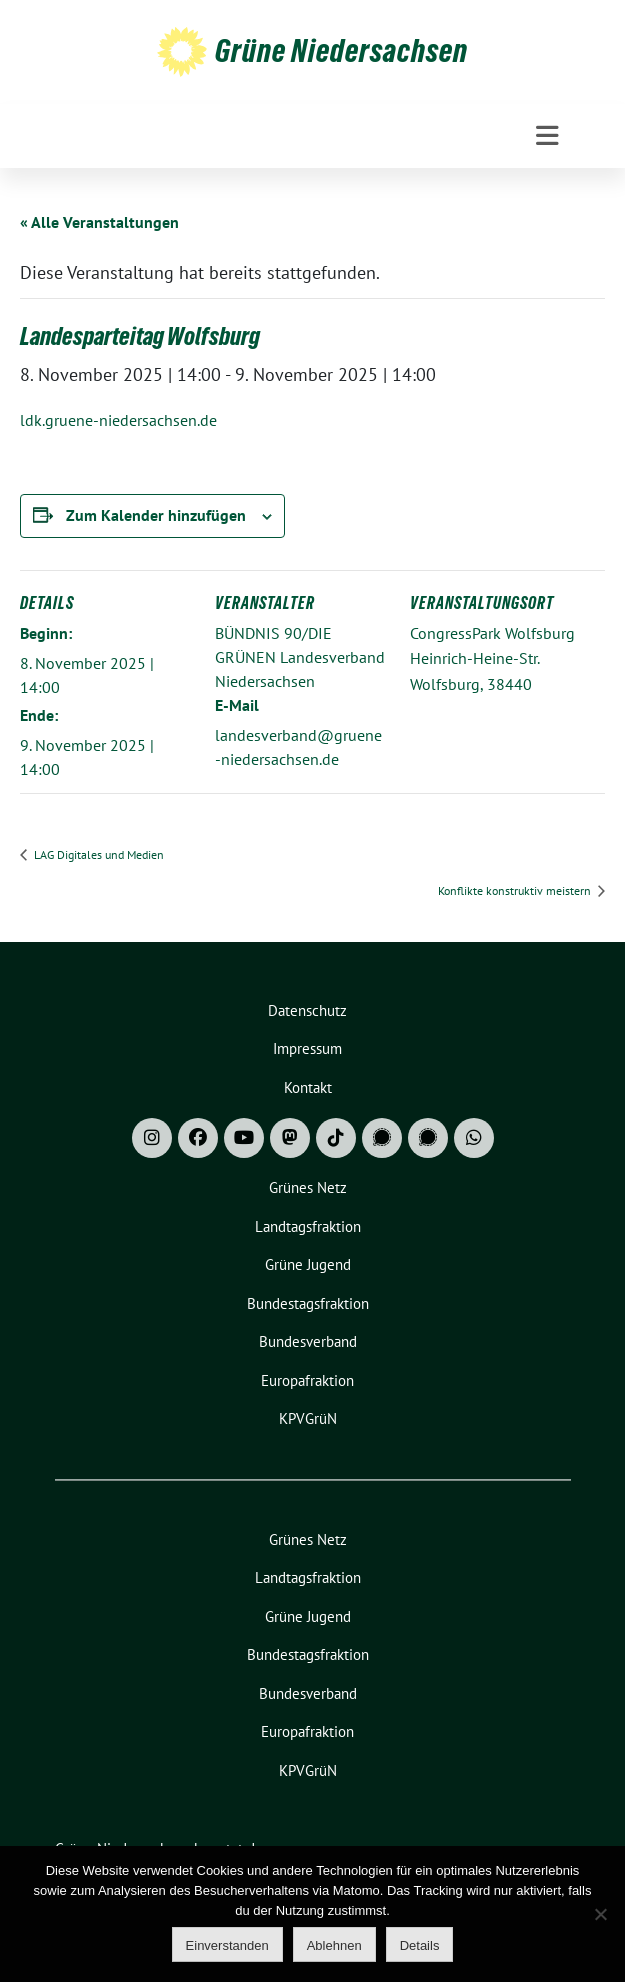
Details (420, 1945)
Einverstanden (227, 1945)
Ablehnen (334, 1945)
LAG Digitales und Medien (97, 854)
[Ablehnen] (600, 1914)
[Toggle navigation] (547, 136)
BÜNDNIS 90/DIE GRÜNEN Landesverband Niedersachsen (300, 657)
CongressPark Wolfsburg (492, 633)
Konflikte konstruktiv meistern (516, 890)
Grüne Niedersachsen (341, 51)
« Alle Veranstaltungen (99, 222)
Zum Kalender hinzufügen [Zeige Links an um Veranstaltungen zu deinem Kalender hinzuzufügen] (156, 515)
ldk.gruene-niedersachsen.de (118, 420)
